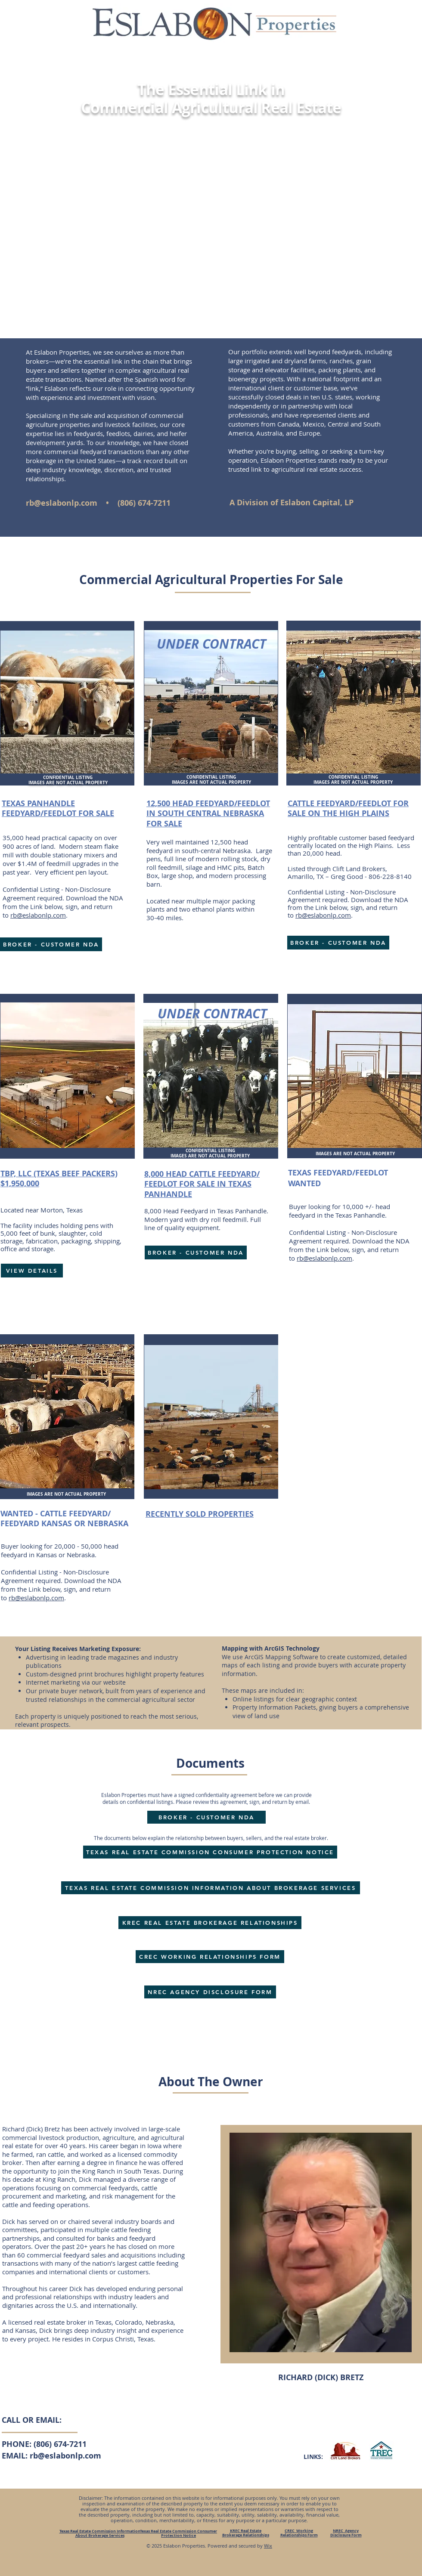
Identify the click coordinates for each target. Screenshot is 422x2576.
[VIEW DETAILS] (32, 1270)
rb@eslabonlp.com (61, 503)
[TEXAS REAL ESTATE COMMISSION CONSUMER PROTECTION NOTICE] (210, 1852)
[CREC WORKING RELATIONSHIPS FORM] (210, 1956)
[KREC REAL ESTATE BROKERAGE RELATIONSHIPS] (209, 1922)
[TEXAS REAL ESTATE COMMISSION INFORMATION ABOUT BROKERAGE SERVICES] (210, 1887)
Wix (268, 2545)
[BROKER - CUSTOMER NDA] (51, 944)
